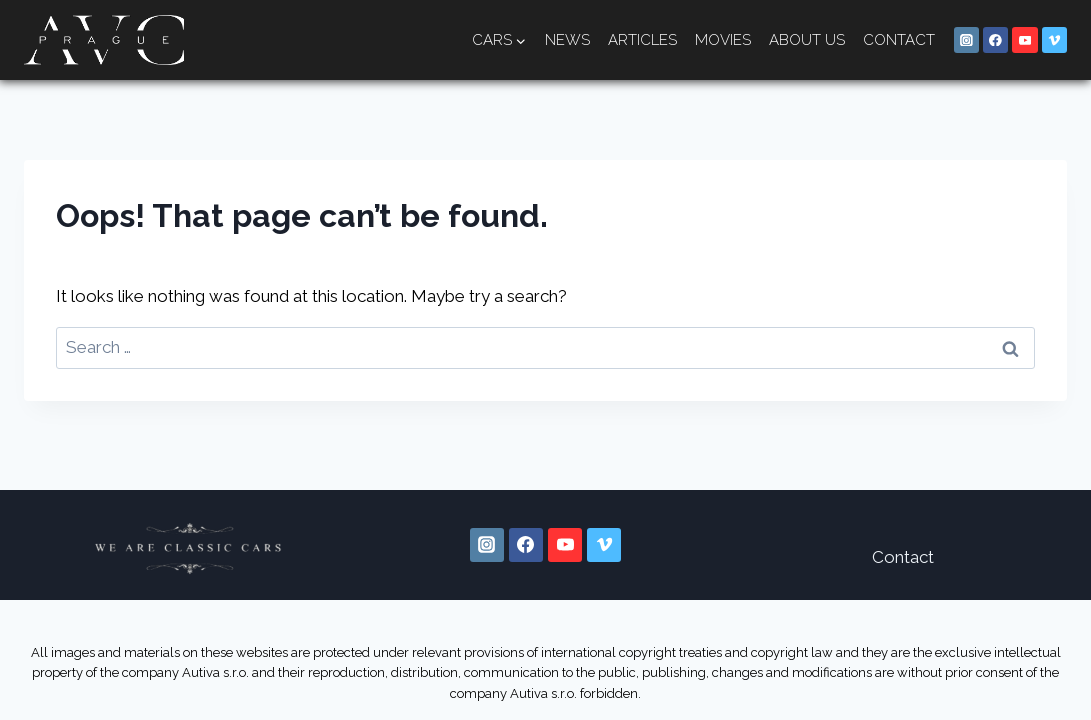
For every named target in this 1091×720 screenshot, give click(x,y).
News (567, 40)
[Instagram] (967, 40)
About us (807, 40)
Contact (899, 40)
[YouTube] (1025, 40)
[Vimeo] (1055, 40)
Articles (642, 40)
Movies (723, 40)
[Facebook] (996, 40)
